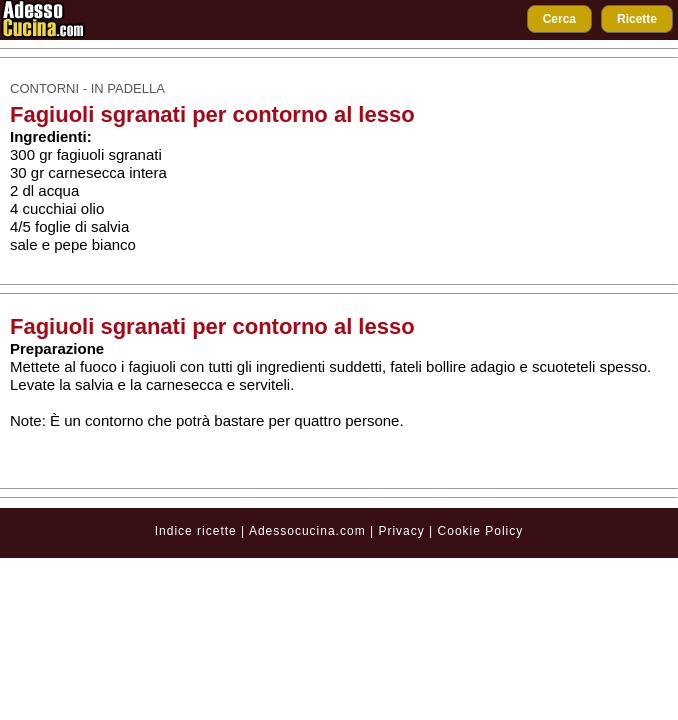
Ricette (637, 19)
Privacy (403, 531)
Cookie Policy (481, 531)
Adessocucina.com (307, 531)
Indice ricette (196, 531)
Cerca (559, 19)
